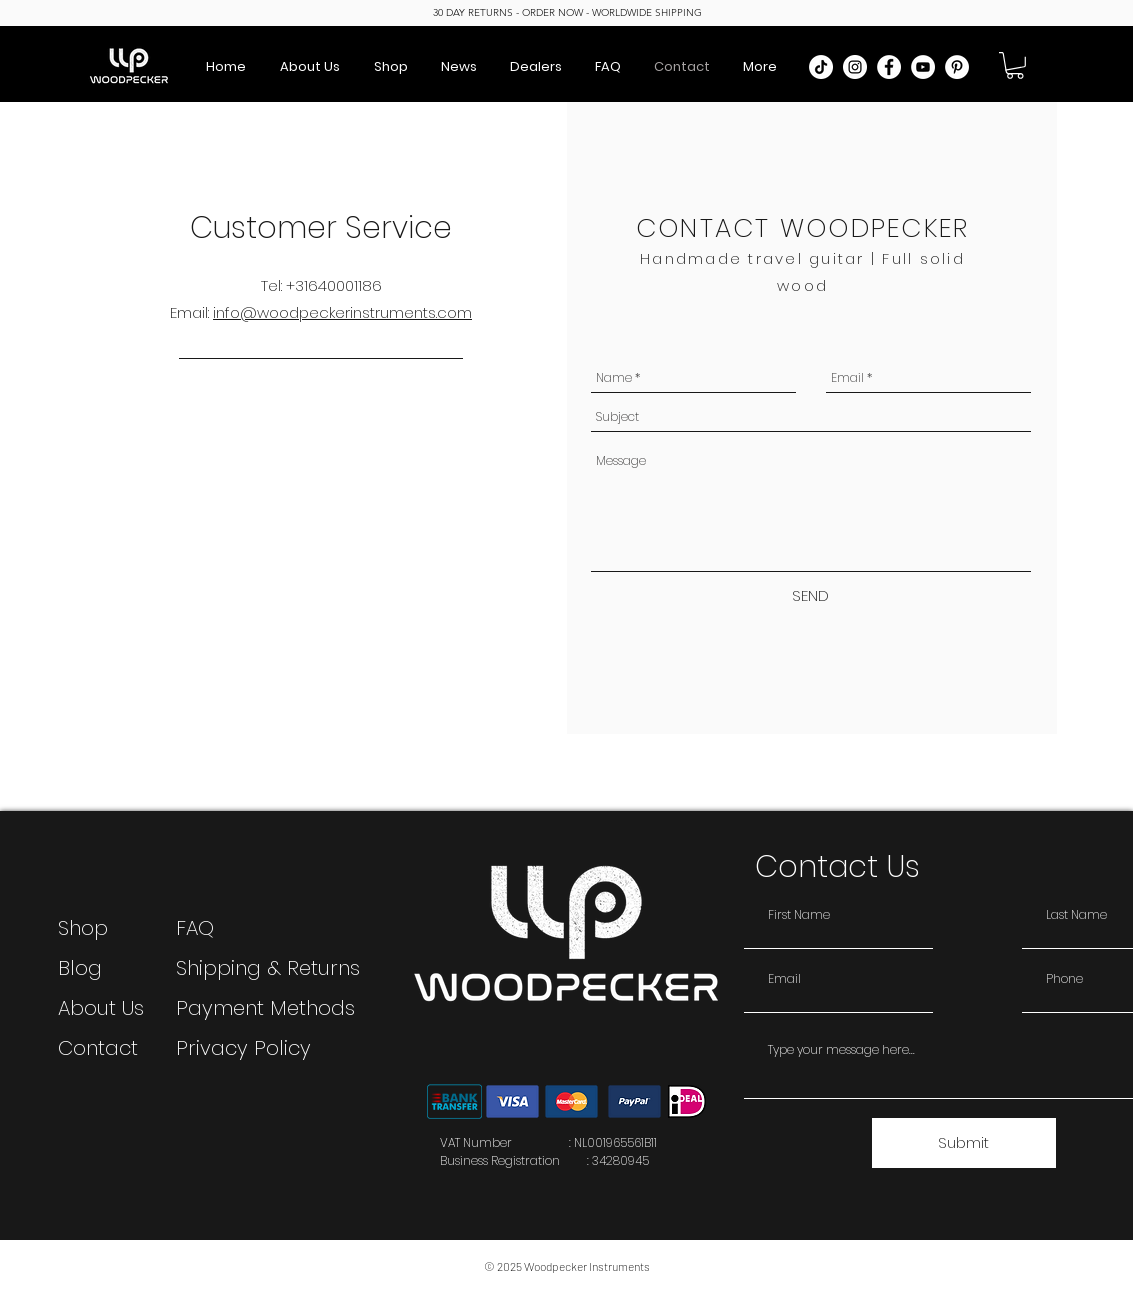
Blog (80, 968)
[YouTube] (923, 67)
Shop (83, 928)
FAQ (195, 928)
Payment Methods (268, 1008)
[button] (1015, 65)
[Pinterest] (957, 67)
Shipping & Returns (268, 968)
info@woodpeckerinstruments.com (342, 312)
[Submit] (964, 1143)
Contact (98, 1048)
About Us (101, 1008)
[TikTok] (821, 67)
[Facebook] (889, 67)
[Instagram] (855, 67)
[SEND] (811, 595)
